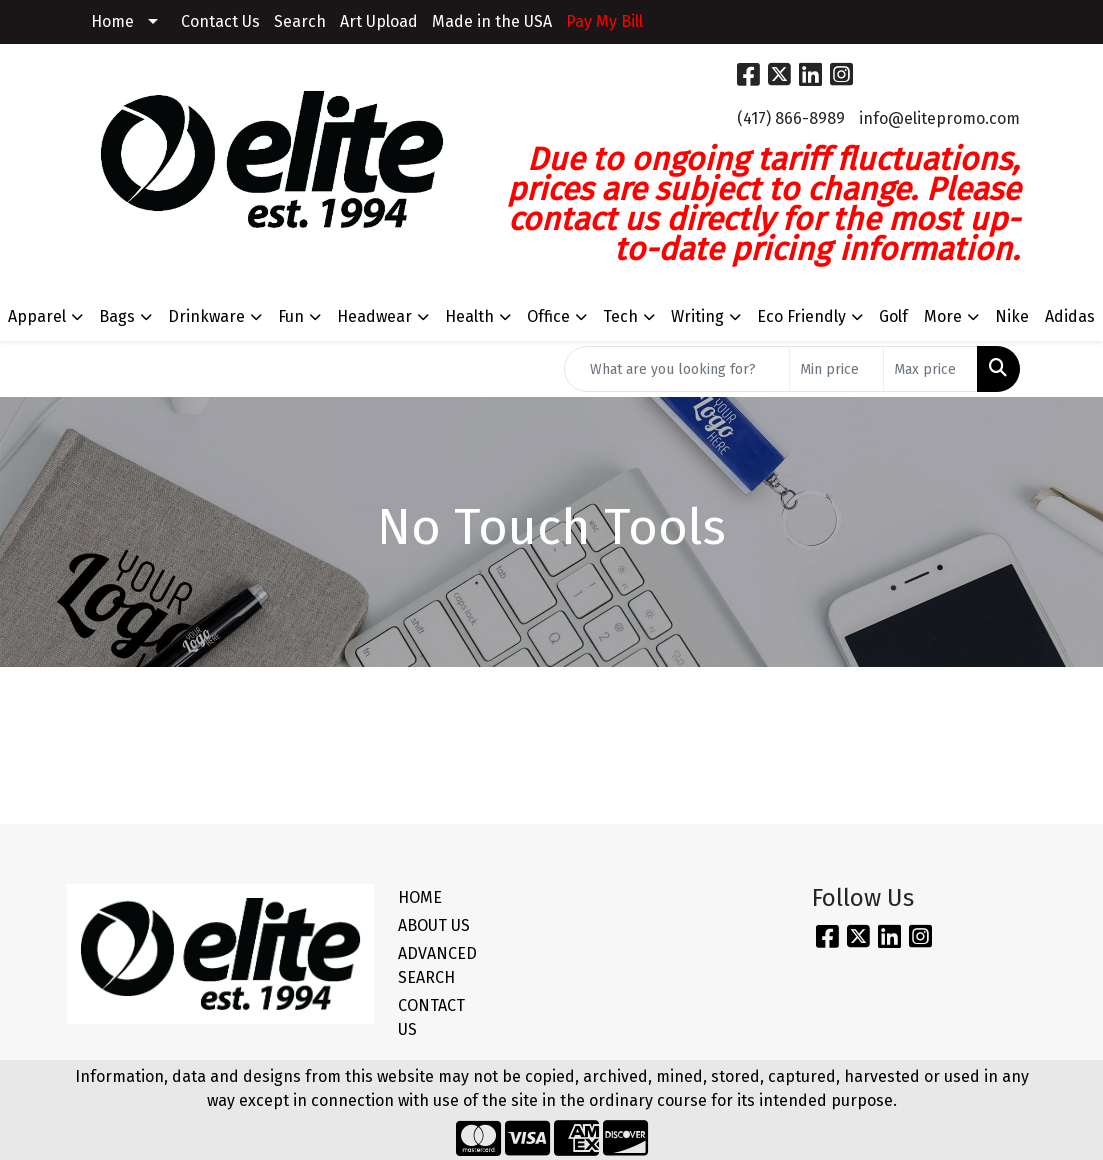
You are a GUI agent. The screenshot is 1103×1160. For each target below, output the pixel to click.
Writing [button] (697, 316)
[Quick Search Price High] (930, 369)
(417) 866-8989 (791, 118)
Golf (893, 316)
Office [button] (548, 316)
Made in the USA (492, 21)
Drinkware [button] (206, 316)
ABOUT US (434, 925)
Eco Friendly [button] (801, 316)
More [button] (943, 316)
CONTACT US (431, 1017)
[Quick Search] (677, 369)
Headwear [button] (374, 316)
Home (112, 21)
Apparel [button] (37, 316)
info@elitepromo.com (939, 118)
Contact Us (220, 21)
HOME (420, 897)
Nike (1012, 316)
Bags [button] (117, 316)
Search (300, 21)
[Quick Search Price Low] (836, 369)
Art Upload (379, 21)
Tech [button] (620, 316)
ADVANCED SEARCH (437, 965)
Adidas (1070, 316)
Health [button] (469, 316)
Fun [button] (291, 316)
